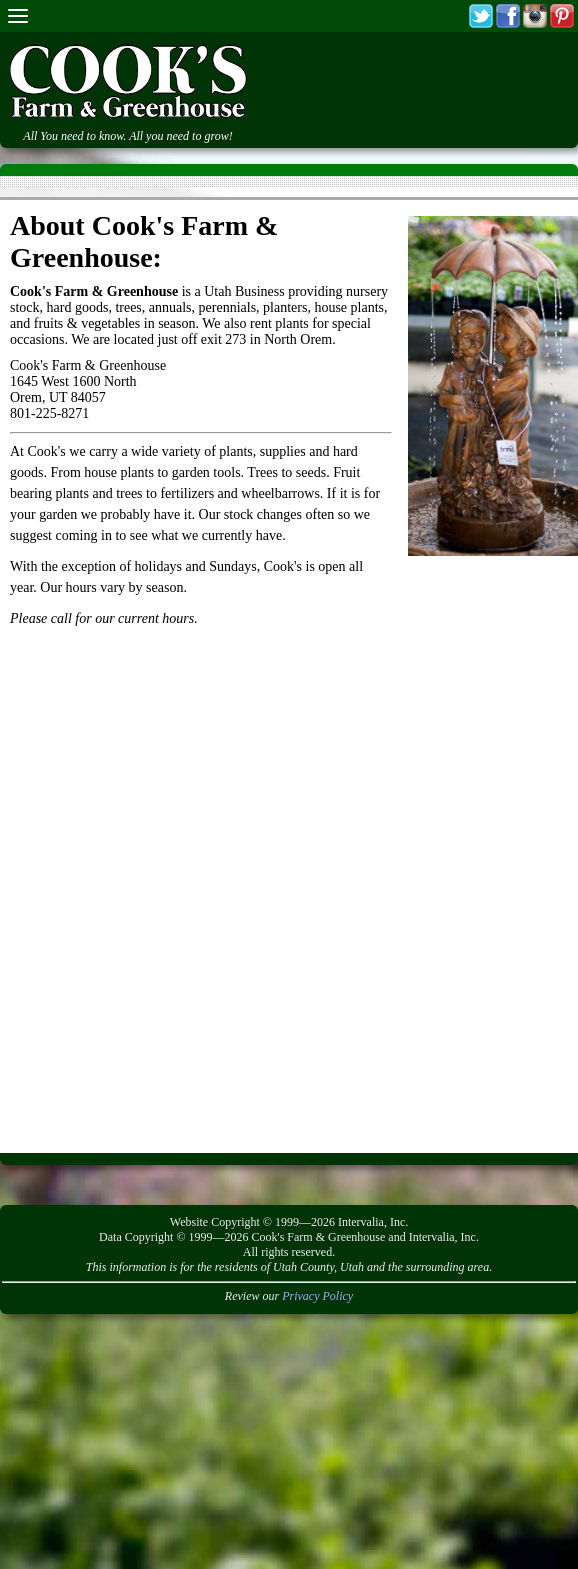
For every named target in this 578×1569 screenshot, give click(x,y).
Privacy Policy (317, 1296)
